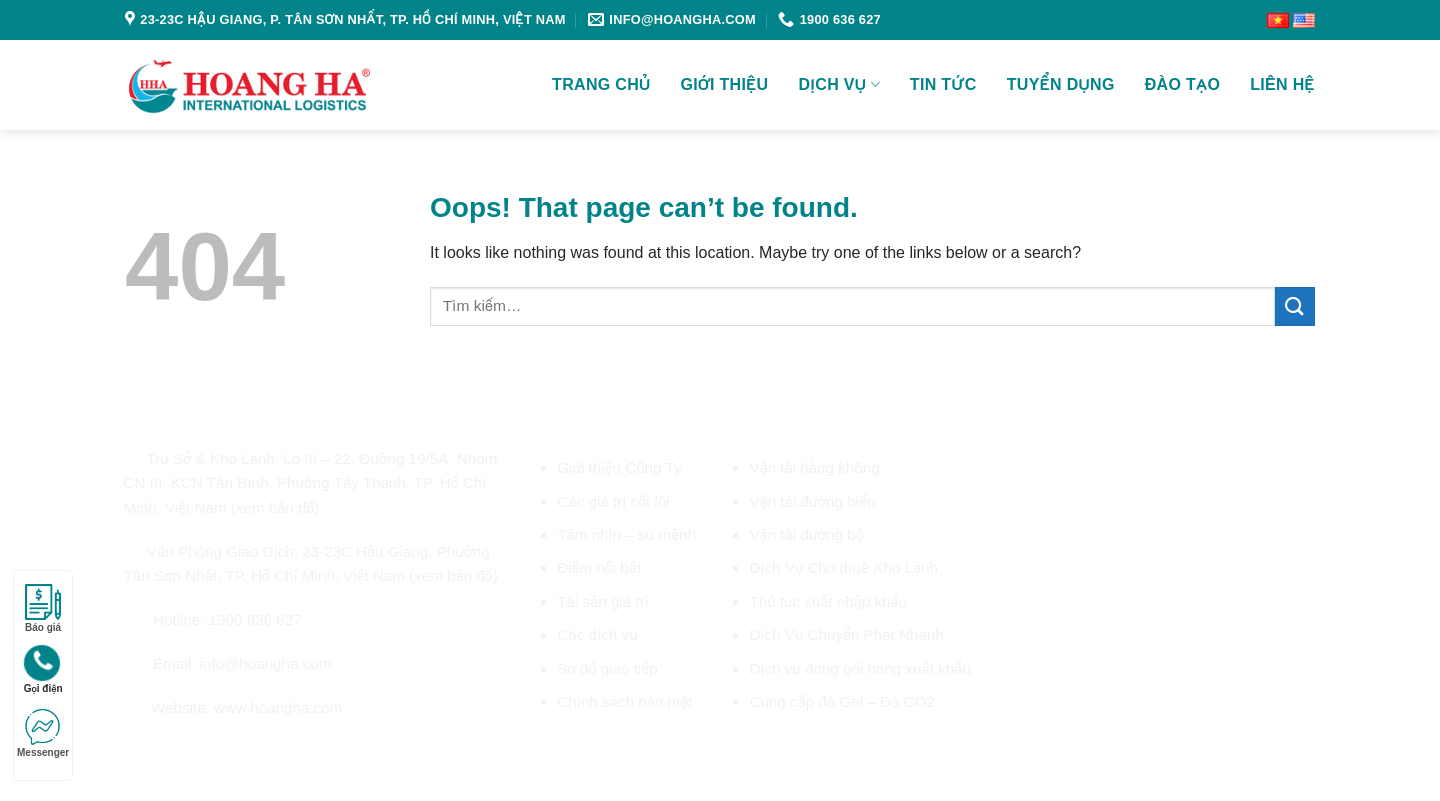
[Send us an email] (207, 752)
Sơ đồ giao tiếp (607, 668)
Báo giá (43, 608)
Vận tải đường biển (812, 501)
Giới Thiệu (725, 84)
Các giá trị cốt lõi (613, 501)
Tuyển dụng (1061, 84)
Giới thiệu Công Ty (619, 467)
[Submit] (1295, 306)
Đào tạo (1183, 84)
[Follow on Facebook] (135, 752)
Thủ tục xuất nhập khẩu (828, 601)
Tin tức (943, 84)
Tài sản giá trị (603, 601)
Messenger (43, 733)
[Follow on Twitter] (183, 752)
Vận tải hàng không (814, 467)
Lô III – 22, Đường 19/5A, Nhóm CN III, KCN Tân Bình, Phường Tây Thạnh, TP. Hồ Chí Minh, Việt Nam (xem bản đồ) (311, 483)
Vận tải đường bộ (806, 534)
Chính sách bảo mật (624, 701)
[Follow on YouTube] (278, 752)
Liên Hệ (1282, 84)
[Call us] (230, 752)
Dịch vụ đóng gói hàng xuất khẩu (859, 668)
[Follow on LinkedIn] (254, 752)
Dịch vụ (839, 84)
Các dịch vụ (597, 634)
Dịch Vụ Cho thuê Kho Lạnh (843, 567)
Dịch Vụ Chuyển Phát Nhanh (846, 634)
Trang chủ (601, 84)
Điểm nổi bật (599, 567)
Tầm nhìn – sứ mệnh (626, 534)
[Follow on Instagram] (159, 752)
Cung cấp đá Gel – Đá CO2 (841, 701)
